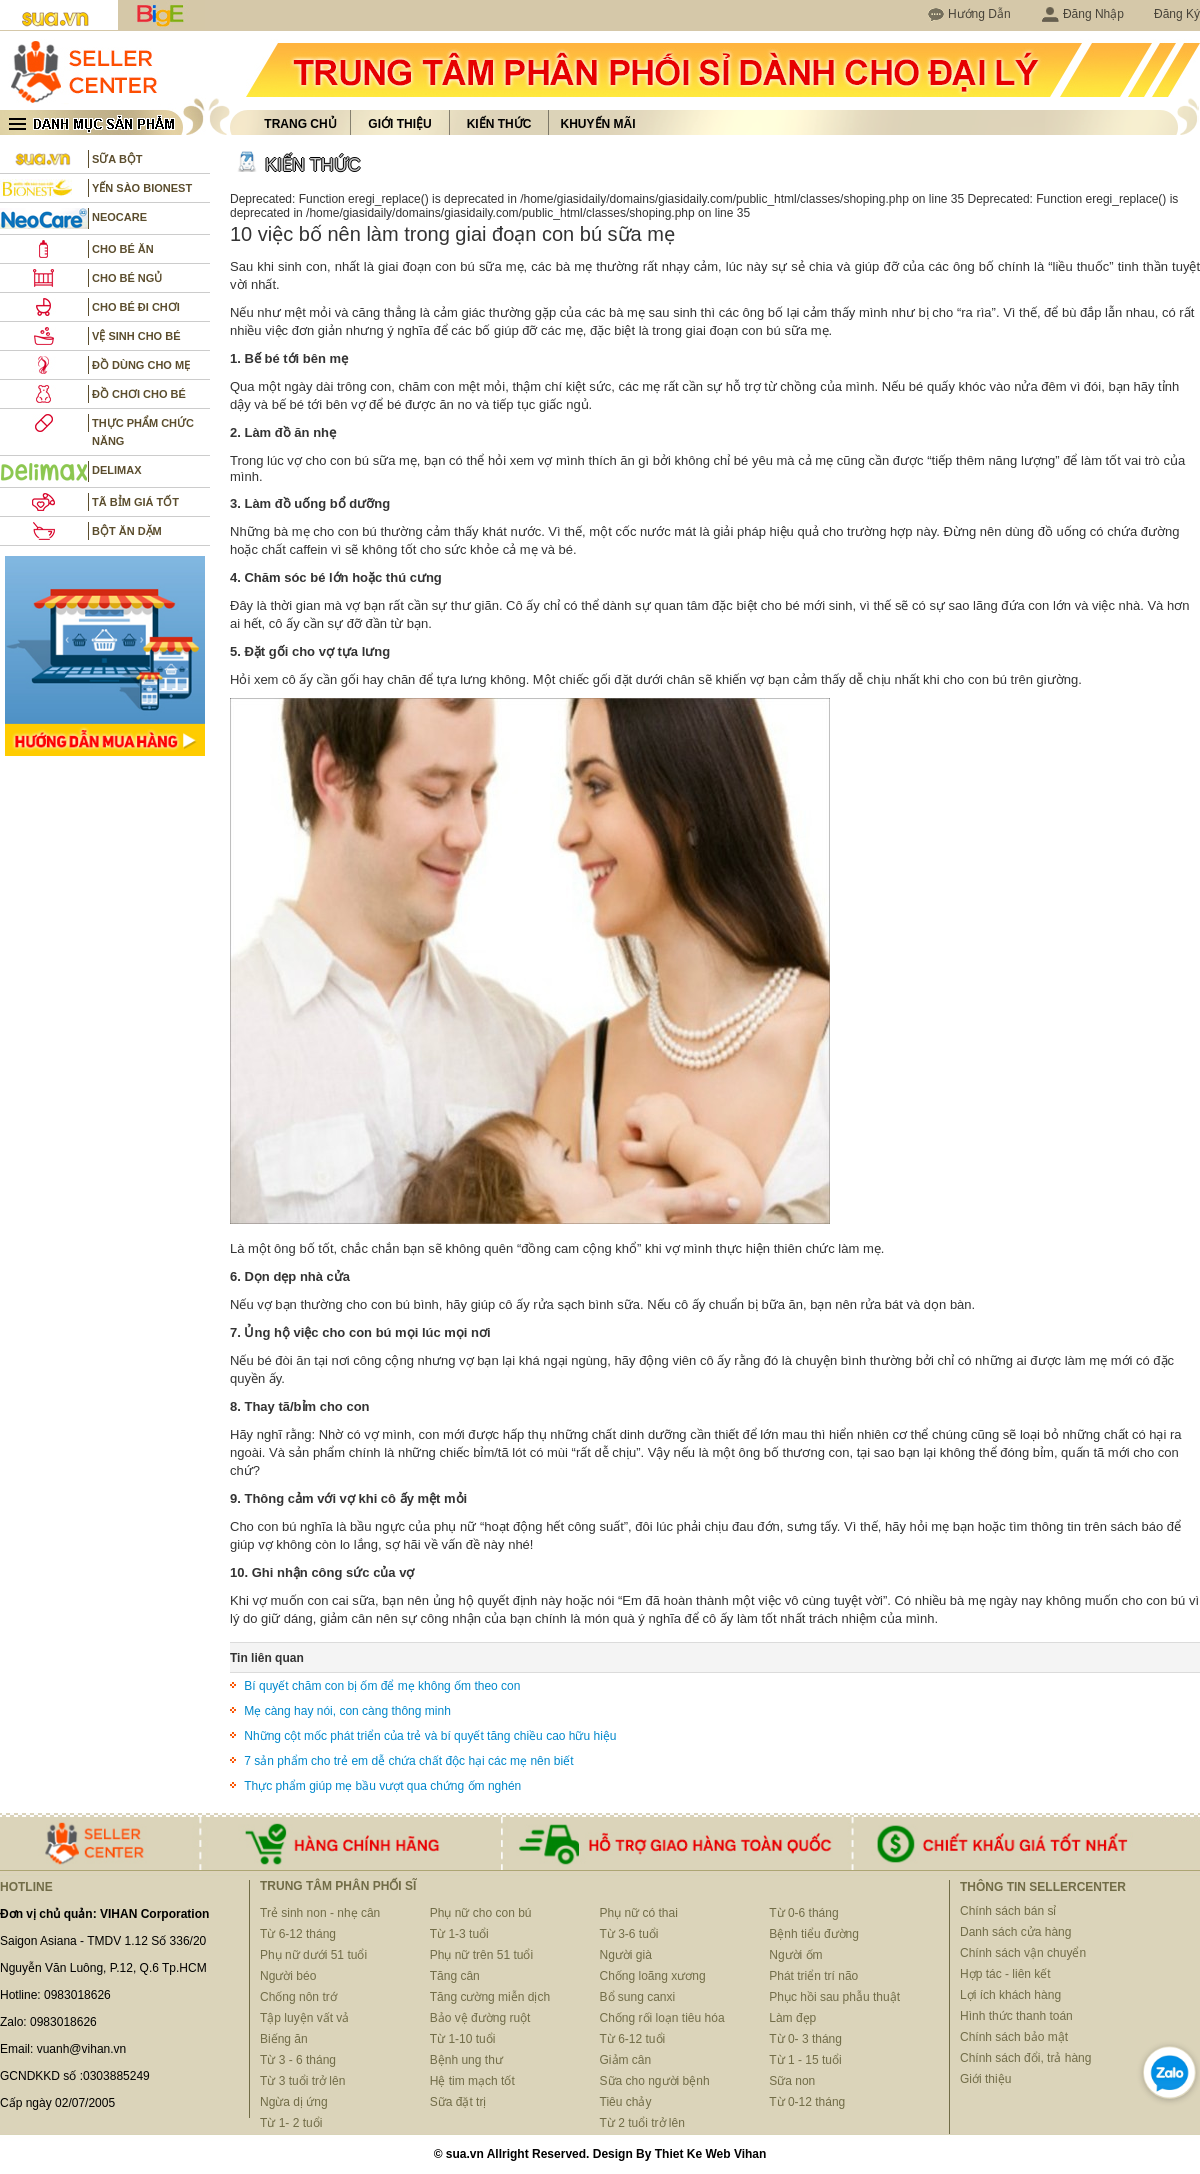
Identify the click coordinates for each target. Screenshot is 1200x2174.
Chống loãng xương (653, 1976)
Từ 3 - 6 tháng (298, 2060)
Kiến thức (499, 124)
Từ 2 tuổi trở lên (642, 2123)
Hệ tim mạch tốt (472, 2081)
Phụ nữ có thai (639, 1913)
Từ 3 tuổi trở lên (302, 2081)
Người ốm (795, 1955)
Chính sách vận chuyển (1023, 1953)
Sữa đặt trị (458, 2102)
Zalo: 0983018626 (48, 2022)
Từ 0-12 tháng (807, 2102)
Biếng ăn (284, 2039)
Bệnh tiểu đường (814, 1934)
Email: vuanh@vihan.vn (63, 2049)
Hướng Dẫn (979, 14)
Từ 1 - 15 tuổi (805, 2060)
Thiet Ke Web (693, 2154)
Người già (626, 1955)
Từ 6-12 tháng (298, 1934)
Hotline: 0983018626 (55, 1995)
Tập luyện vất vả (304, 2018)
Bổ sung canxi (638, 1997)
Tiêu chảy (626, 2102)
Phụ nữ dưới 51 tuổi (313, 1955)
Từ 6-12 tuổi (633, 2039)
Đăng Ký (1177, 14)
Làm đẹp (792, 2018)
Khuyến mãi (598, 124)
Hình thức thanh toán (1016, 2016)
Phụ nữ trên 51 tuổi (481, 1955)
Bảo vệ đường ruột (480, 2018)
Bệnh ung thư (466, 2060)
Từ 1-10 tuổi (463, 2039)
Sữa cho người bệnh (655, 2081)
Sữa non (792, 2081)
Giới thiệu (399, 124)
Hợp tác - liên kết (1005, 1974)
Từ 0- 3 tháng (805, 2039)
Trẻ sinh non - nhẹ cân (320, 1913)
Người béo (288, 1976)
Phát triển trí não (813, 1976)
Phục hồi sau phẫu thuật (834, 1997)
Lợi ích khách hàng (1010, 1995)
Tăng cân (455, 1976)
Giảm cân (626, 2060)
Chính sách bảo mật (1014, 2037)
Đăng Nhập (1082, 14)
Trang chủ (300, 124)
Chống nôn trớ (298, 1997)
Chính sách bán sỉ (1008, 1911)
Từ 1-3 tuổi (459, 1934)
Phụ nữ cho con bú (481, 1913)
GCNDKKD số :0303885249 (75, 2076)
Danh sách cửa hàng (1015, 1932)
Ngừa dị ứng (294, 2102)
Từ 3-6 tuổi (629, 1934)
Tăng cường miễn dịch (490, 1997)
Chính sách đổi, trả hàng (1025, 2058)
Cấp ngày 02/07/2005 (57, 2103)
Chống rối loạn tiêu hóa (662, 2018)
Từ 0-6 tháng (803, 1913)
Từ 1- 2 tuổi (291, 2123)
